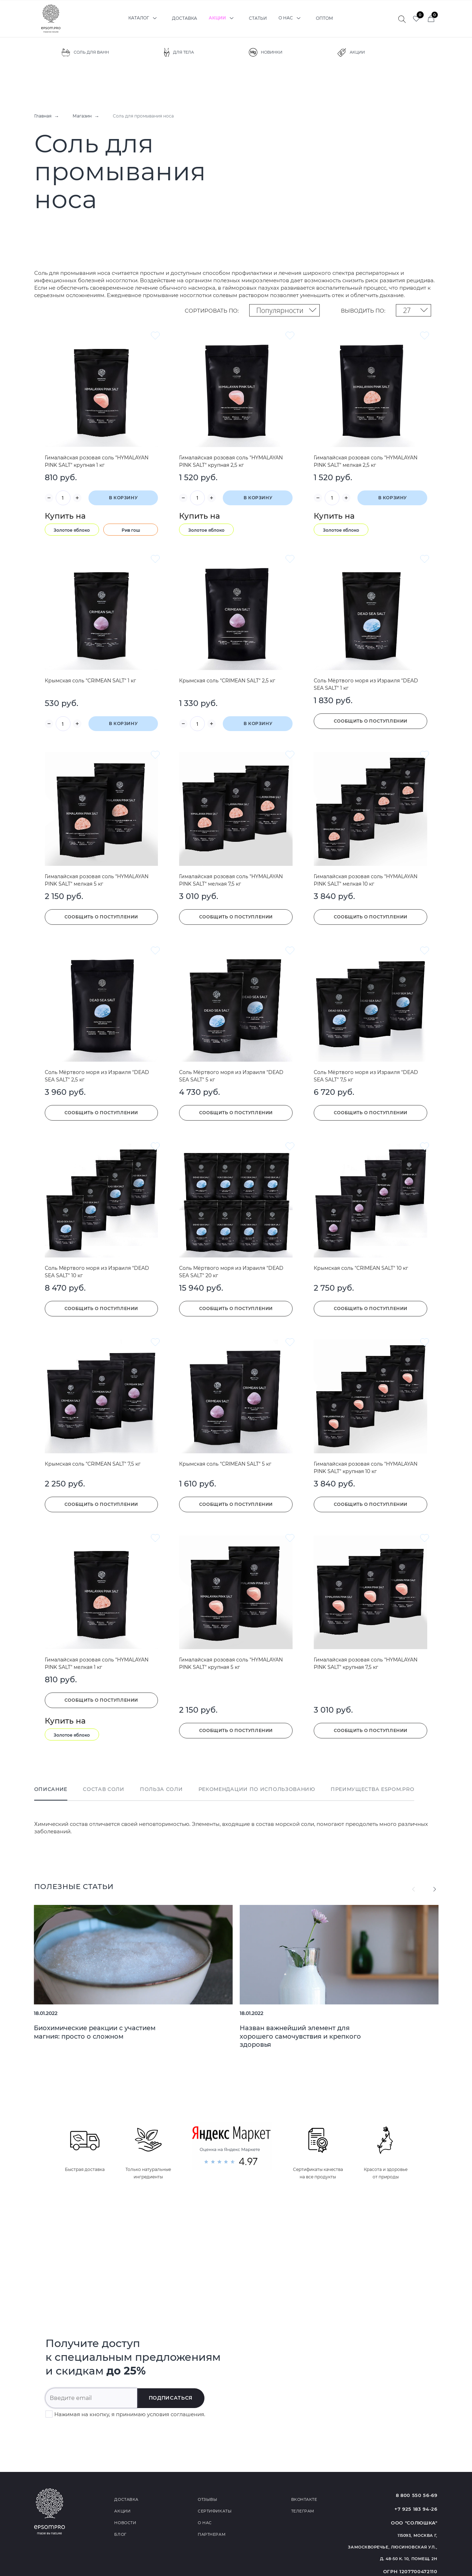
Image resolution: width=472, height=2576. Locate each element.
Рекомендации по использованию (256, 1789)
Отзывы (207, 2499)
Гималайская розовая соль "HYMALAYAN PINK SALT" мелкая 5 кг (96, 880)
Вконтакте (304, 2499)
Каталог (144, 18)
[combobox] (284, 310)
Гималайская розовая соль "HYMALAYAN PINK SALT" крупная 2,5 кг (231, 461)
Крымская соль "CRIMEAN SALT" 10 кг (361, 1268)
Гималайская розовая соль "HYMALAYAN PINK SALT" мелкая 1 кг (96, 1663)
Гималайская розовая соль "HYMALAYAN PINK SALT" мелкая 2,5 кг (365, 461)
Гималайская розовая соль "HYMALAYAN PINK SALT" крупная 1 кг (96, 461)
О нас (291, 18)
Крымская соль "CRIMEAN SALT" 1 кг (90, 680)
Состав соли (103, 1789)
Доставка (184, 18)
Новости (125, 2522)
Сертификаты (215, 2511)
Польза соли (161, 1789)
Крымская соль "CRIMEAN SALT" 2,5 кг (227, 680)
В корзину (123, 497)
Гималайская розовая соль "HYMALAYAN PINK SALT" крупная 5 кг (231, 1663)
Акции (223, 18)
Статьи (258, 18)
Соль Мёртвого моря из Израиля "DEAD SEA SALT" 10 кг (97, 1272)
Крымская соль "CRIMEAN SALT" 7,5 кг (93, 1464)
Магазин (82, 116)
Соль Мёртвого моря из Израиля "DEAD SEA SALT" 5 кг (231, 1076)
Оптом (324, 18)
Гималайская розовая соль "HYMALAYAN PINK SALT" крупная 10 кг (365, 1467)
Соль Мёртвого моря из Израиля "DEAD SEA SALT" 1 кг (366, 684)
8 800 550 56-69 (416, 2495)
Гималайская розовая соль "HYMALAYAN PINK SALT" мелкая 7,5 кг (231, 880)
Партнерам (212, 2534)
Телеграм (302, 2511)
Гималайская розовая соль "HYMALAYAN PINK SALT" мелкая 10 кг (365, 880)
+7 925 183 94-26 (415, 2509)
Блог (120, 2534)
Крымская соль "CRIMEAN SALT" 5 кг (225, 1464)
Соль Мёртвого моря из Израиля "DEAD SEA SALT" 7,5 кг (366, 1076)
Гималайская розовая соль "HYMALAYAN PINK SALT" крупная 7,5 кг (365, 1663)
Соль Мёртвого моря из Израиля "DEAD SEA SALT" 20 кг (231, 1272)
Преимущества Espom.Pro (372, 1789)
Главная (42, 116)
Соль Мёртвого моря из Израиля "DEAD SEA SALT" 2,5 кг (97, 1076)
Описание (51, 1789)
